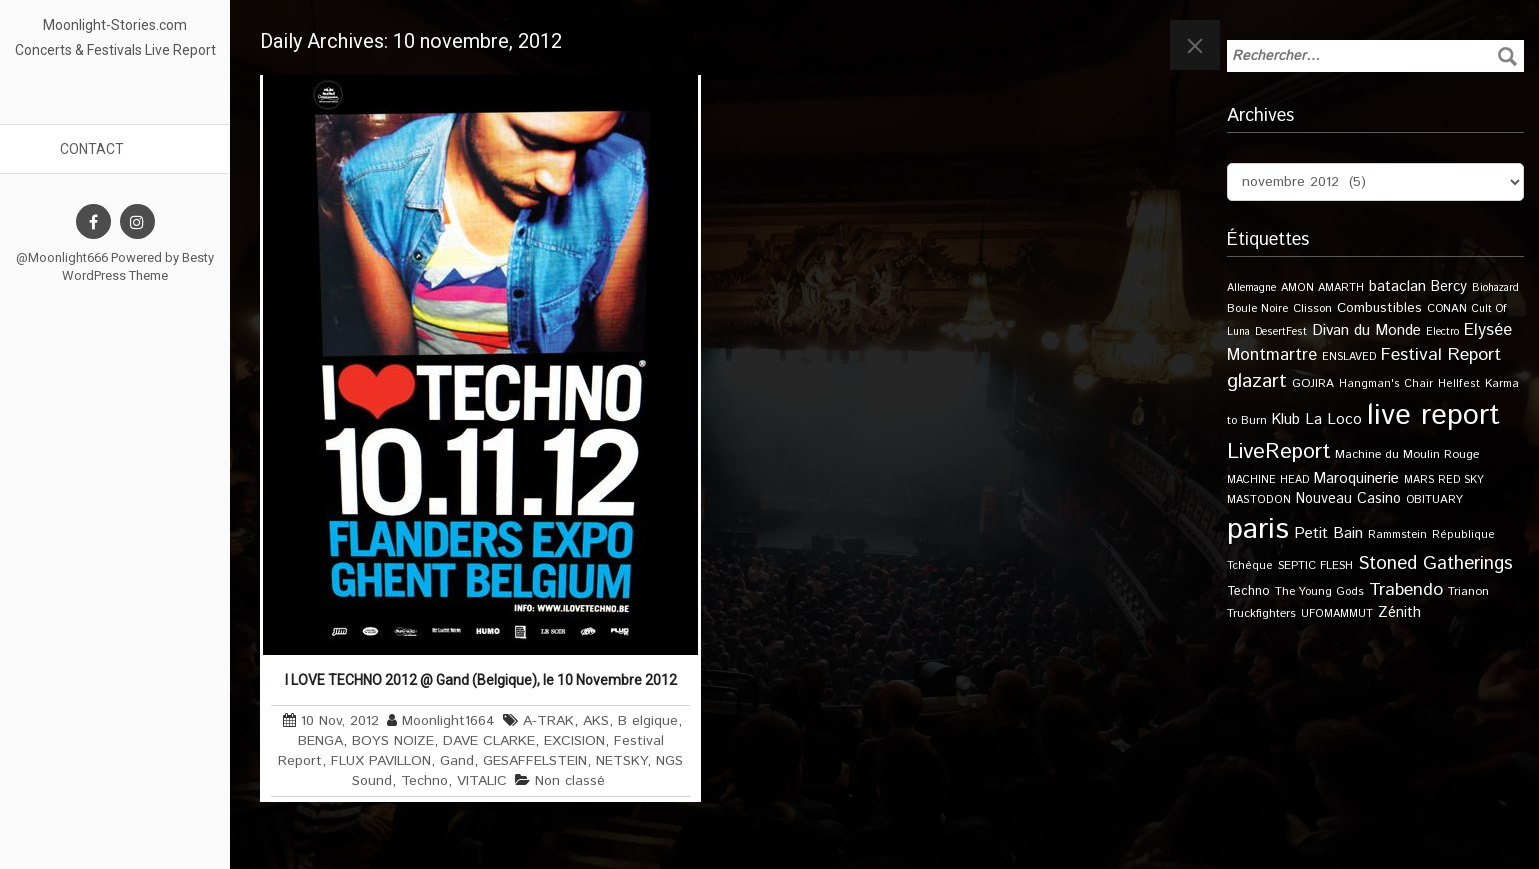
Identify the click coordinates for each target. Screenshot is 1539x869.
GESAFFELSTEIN (535, 761)
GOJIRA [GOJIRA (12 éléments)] (1313, 383)
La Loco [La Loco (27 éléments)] (1333, 420)
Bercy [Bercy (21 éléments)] (1449, 287)
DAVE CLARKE (489, 741)
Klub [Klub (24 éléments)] (1286, 419)
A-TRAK (548, 721)
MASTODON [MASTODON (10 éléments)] (1259, 500)
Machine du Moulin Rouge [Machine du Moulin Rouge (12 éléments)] (1407, 454)
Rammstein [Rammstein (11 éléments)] (1397, 534)
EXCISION (574, 741)
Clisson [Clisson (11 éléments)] (1312, 308)
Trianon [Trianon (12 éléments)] (1468, 591)
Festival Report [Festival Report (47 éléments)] (1441, 355)
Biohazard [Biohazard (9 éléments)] (1495, 288)
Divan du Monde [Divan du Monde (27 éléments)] (1366, 331)
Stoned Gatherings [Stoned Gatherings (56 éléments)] (1435, 563)
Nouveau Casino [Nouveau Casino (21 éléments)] (1348, 499)
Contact (92, 149)
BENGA (320, 741)
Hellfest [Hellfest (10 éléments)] (1459, 384)
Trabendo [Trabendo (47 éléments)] (1406, 590)
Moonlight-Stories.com (115, 25)
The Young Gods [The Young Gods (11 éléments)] (1319, 591)
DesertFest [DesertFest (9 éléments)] (1281, 332)
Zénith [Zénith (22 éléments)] (1399, 612)
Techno (424, 781)
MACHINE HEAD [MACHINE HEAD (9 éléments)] (1268, 480)
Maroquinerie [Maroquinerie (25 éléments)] (1356, 478)
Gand (457, 761)
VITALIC (482, 781)
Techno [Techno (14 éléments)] (1248, 591)
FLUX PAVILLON (381, 761)
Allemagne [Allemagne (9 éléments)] (1251, 288)
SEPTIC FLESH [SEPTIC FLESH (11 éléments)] (1315, 565)
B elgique (648, 721)
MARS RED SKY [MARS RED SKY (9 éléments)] (1444, 480)
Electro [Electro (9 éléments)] (1442, 332)
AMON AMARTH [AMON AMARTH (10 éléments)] (1322, 288)
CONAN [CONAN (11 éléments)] (1447, 308)
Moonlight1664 (448, 721)
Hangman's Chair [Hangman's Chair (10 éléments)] (1386, 384)
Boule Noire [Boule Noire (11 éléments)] (1257, 308)
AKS (596, 721)
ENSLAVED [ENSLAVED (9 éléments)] (1349, 357)
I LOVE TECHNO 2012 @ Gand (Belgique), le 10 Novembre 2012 (481, 680)
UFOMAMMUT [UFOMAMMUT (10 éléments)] (1337, 614)
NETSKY (621, 761)
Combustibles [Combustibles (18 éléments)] (1379, 308)
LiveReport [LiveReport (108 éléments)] (1278, 451)
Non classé (570, 781)
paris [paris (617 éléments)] (1258, 529)
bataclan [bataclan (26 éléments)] (1397, 287)
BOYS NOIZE (393, 741)
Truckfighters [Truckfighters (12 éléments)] (1261, 613)
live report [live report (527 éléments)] (1433, 415)
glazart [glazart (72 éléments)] (1257, 381)
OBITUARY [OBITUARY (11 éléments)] (1434, 499)
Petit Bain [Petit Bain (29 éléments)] (1328, 533)
